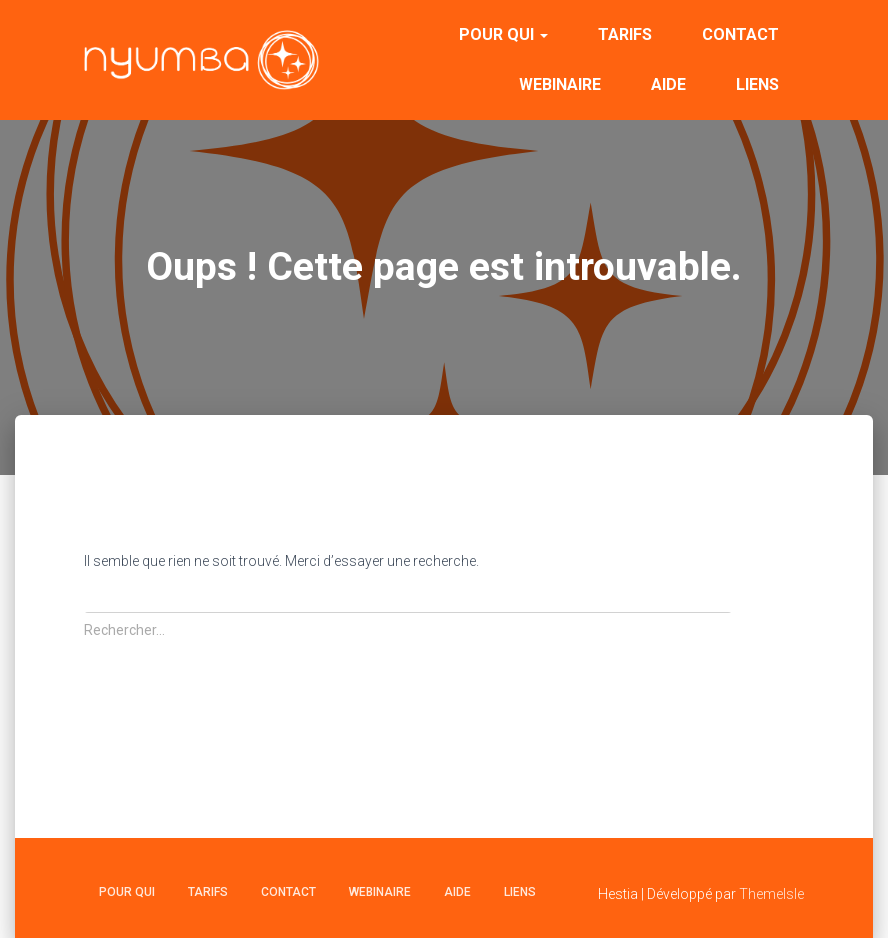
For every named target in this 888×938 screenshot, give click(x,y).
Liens (757, 84)
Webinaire (560, 84)
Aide (668, 84)
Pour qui (503, 34)
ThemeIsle (771, 894)
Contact (740, 34)
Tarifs (625, 34)
